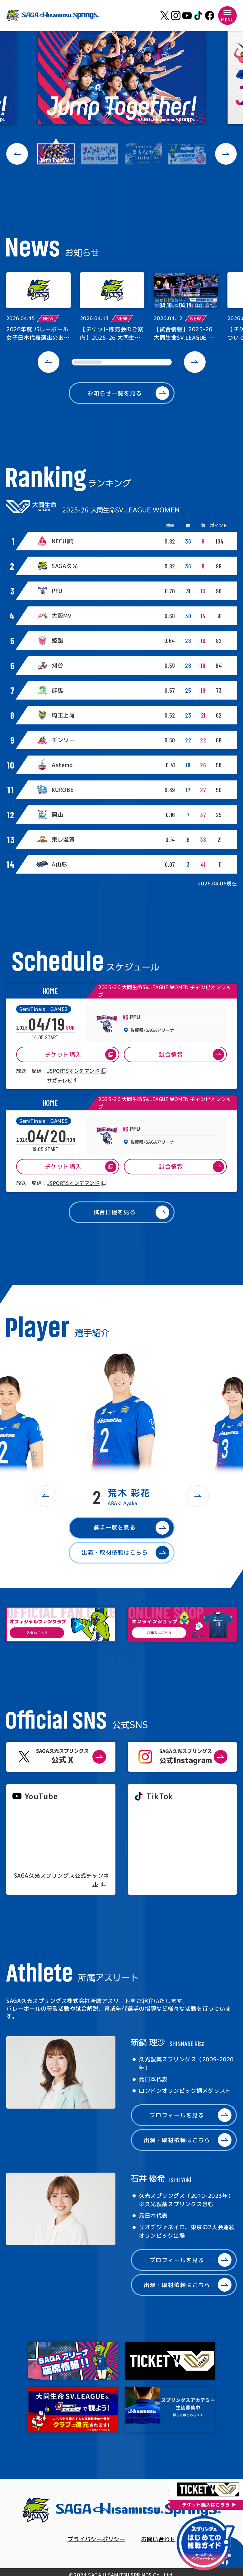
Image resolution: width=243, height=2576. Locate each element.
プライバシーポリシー (96, 2539)
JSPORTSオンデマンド (73, 1071)
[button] (17, 154)
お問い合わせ (158, 2539)
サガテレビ (59, 1080)
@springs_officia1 (157, 1849)
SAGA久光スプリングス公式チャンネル (61, 1880)
